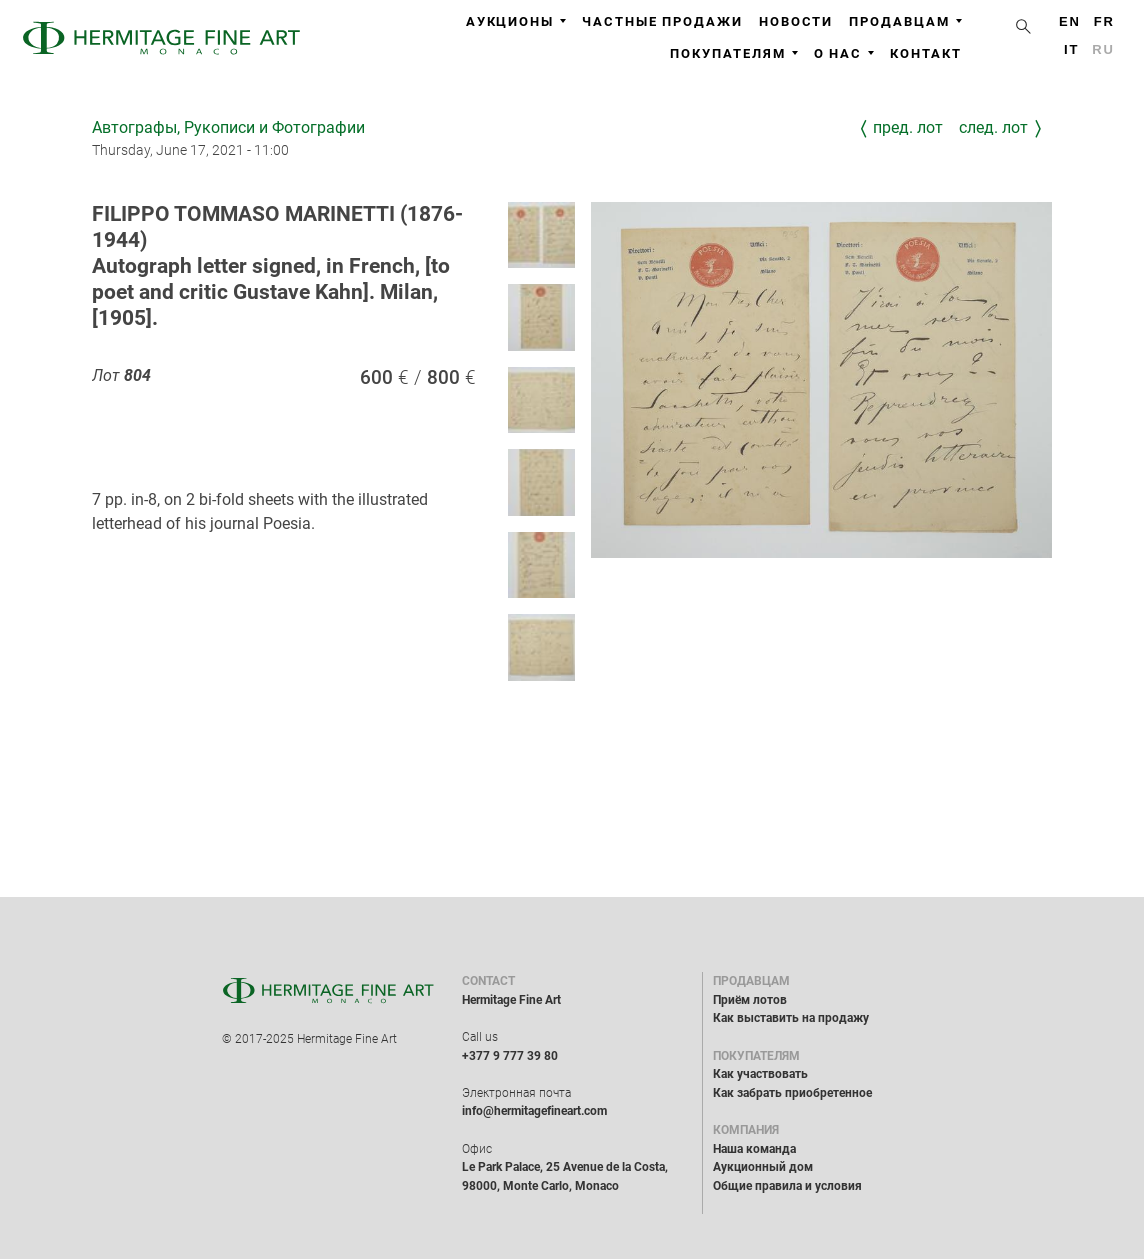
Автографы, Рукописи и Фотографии (228, 127)
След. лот (993, 127)
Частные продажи (662, 21)
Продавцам (905, 21)
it (1071, 49)
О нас (844, 53)
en (1070, 21)
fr (1104, 21)
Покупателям (733, 53)
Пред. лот (908, 127)
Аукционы (516, 21)
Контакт (925, 53)
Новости (796, 21)
